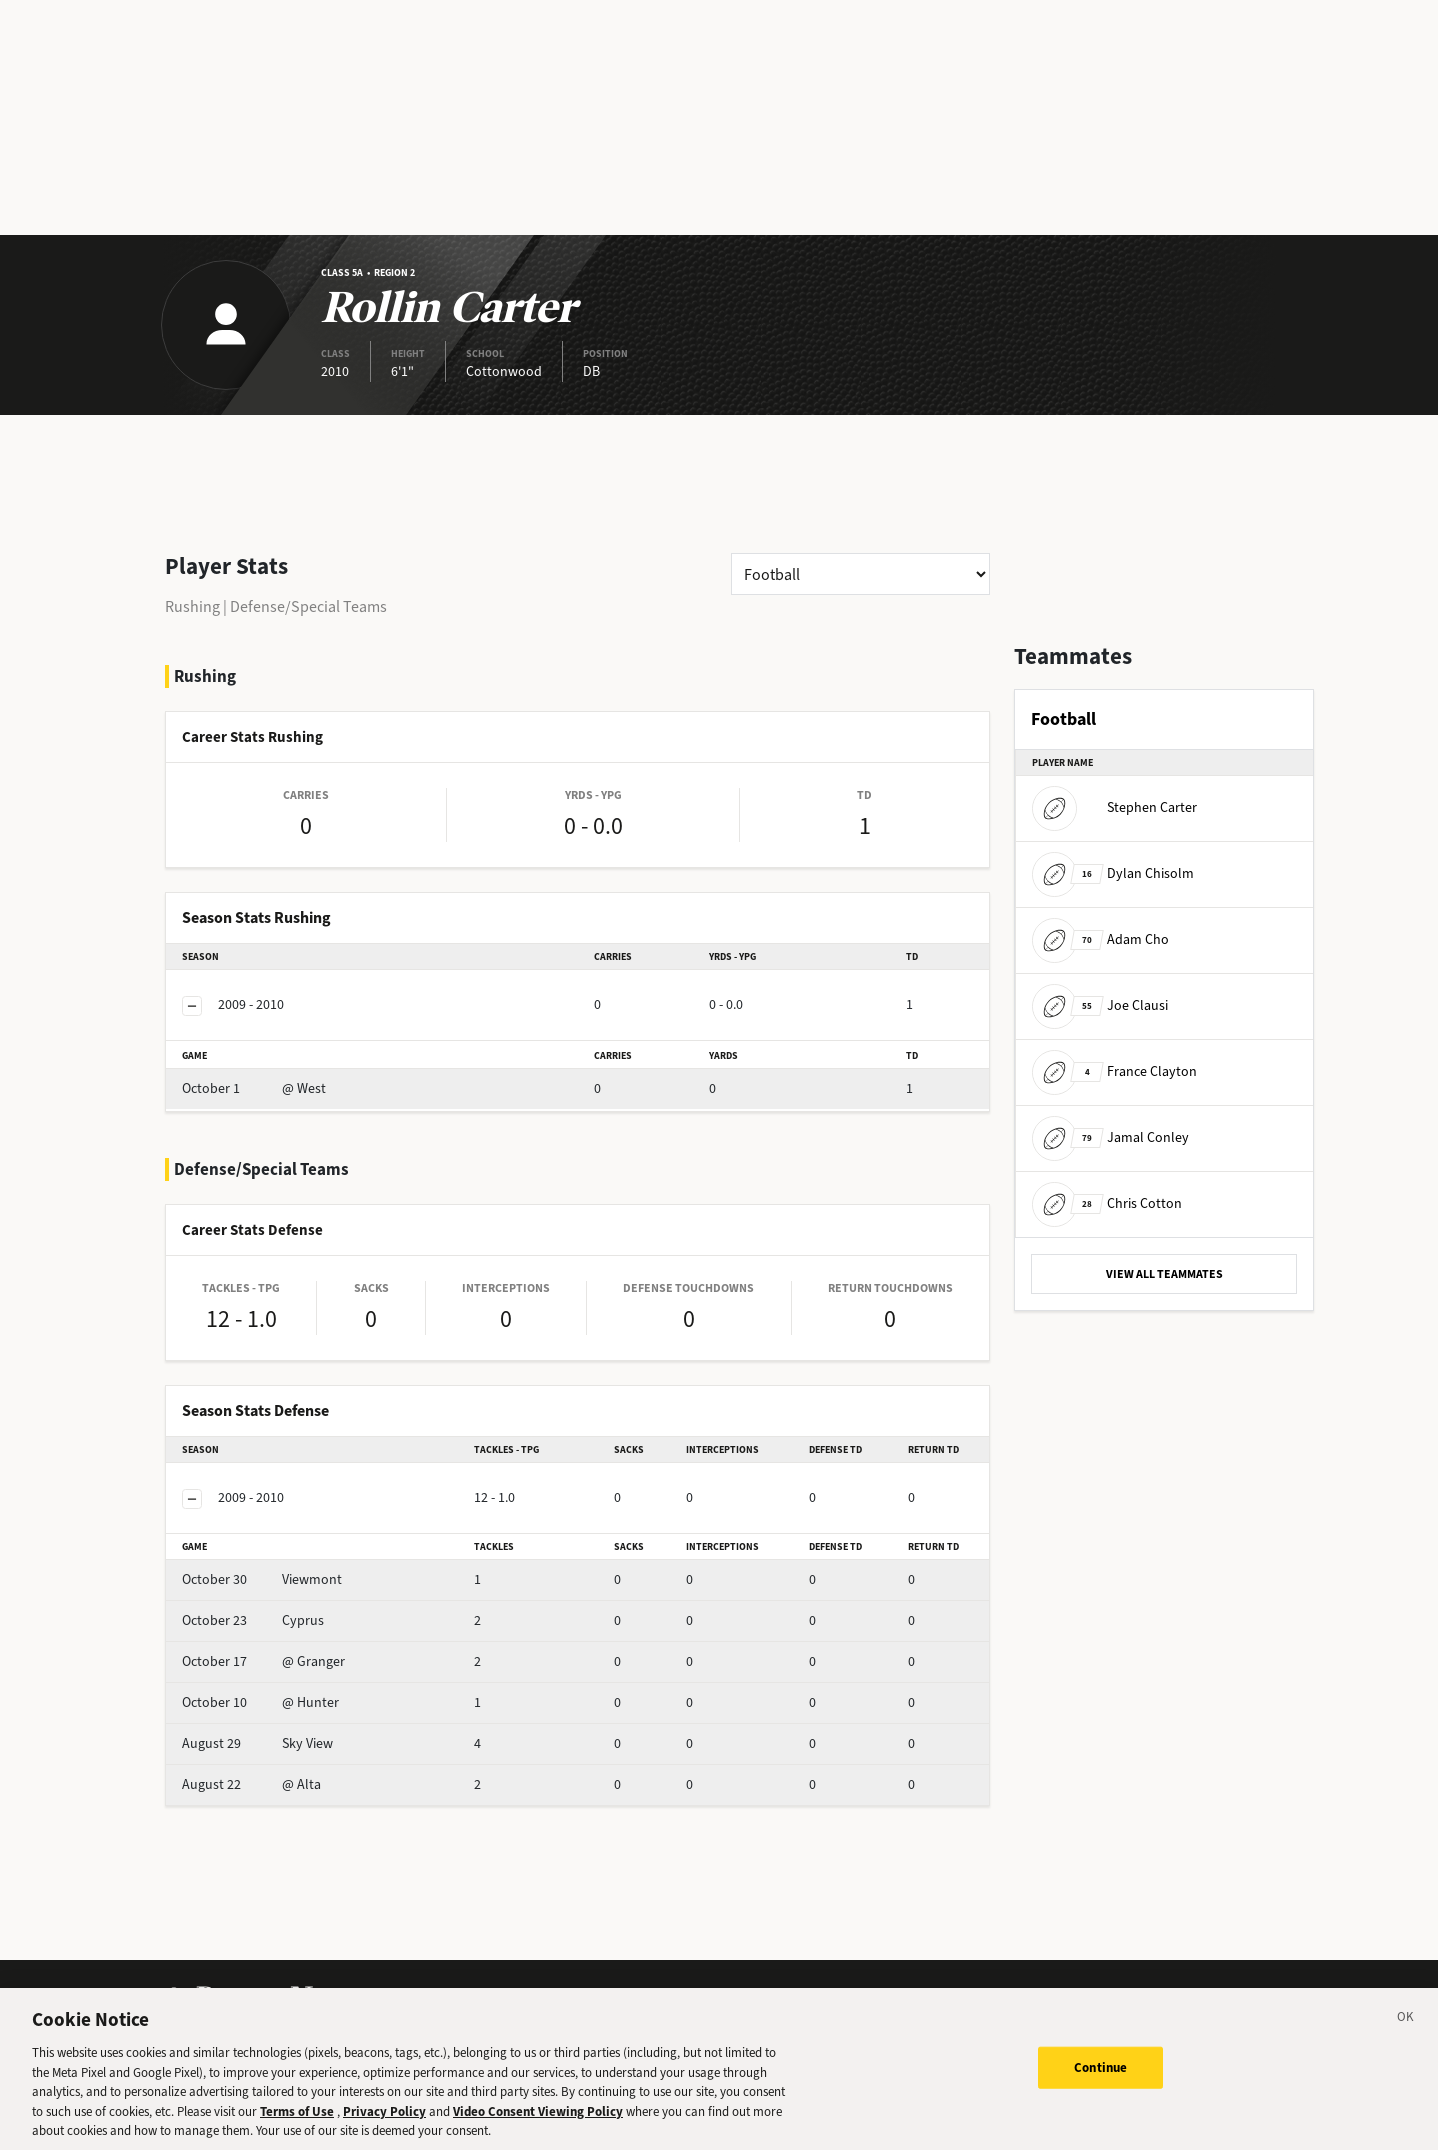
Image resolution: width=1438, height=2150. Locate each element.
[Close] (1406, 2039)
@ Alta (251, 1784)
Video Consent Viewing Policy (538, 2130)
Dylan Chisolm (1113, 873)
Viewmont (262, 1579)
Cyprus (253, 1620)
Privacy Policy (384, 2130)
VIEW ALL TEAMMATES (1164, 1274)
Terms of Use (297, 2130)
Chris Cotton (1107, 1203)
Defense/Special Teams (308, 606)
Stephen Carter (1114, 807)
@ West (254, 1088)
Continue (1100, 2086)
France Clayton (1114, 1071)
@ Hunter (260, 1702)
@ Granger (263, 1661)
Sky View (257, 1743)
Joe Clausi (1100, 1005)
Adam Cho (1100, 939)
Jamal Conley (1110, 1137)
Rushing (192, 606)
